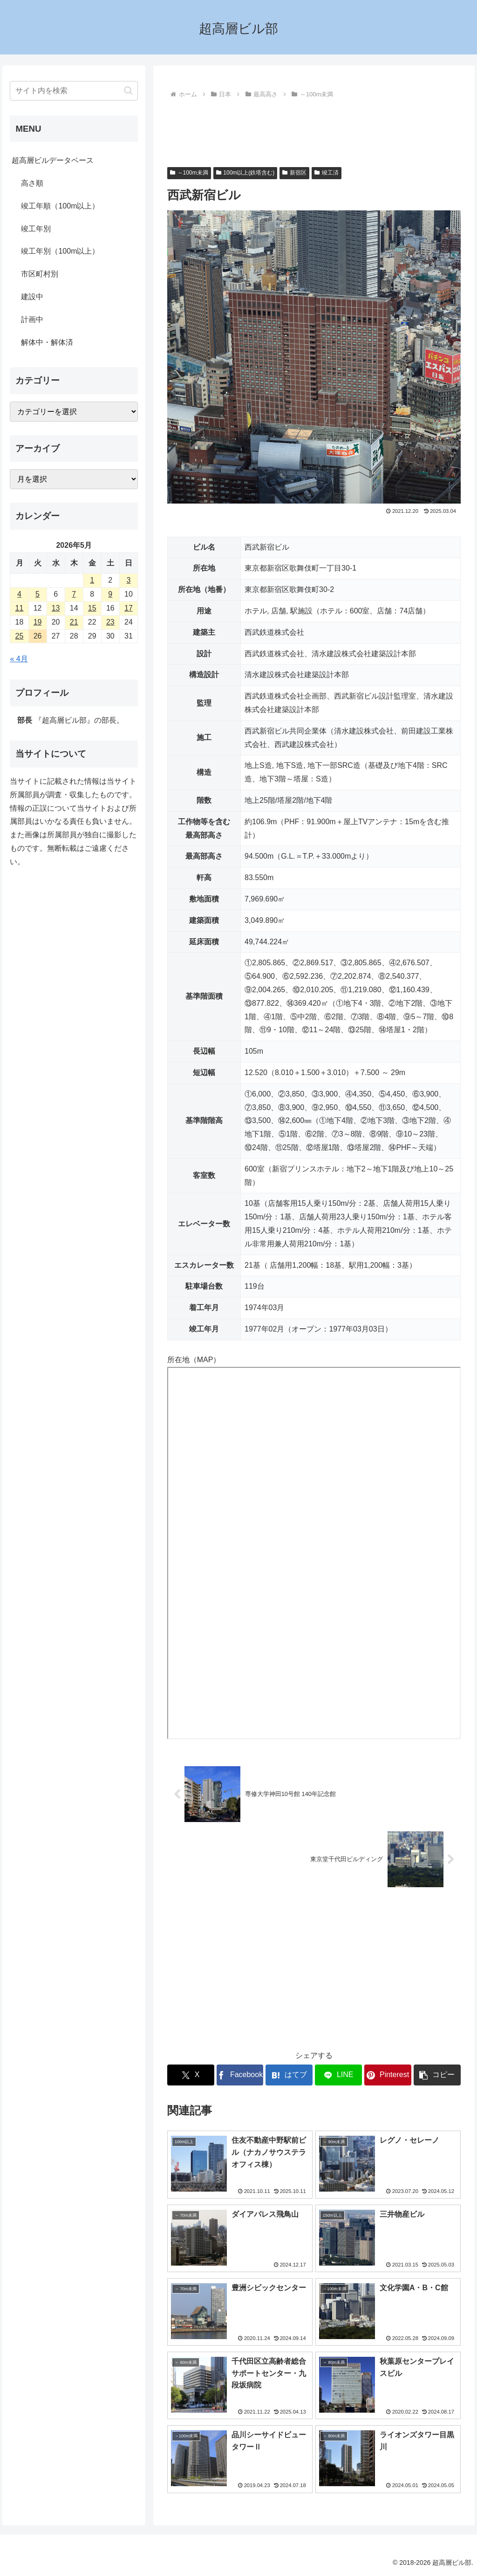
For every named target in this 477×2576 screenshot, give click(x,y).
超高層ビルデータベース (53, 160)
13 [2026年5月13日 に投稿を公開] (56, 608)
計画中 (32, 319)
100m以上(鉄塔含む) (245, 172)
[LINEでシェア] (338, 2075)
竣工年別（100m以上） (60, 251)
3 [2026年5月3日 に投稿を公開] (128, 580)
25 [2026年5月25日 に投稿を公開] (19, 636)
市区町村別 (39, 274)
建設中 (32, 297)
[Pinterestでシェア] (387, 2075)
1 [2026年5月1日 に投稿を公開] (92, 580)
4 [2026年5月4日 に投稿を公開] (19, 594)
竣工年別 (36, 229)
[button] (437, 2075)
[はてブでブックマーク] (289, 2075)
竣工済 (326, 172)
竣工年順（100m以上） (60, 206)
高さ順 (32, 183)
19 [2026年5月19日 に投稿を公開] (38, 622)
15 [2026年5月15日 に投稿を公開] (92, 608)
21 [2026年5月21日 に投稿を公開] (74, 622)
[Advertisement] (314, 129)
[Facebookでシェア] (240, 2075)
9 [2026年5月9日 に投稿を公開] (110, 594)
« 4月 (18, 659)
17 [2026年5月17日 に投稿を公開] (128, 608)
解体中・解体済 (47, 342)
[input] (73, 91)
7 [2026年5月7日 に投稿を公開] (74, 594)
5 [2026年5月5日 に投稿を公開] (37, 594)
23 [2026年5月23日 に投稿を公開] (110, 622)
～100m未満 (189, 172)
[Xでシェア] (190, 2075)
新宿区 (294, 172)
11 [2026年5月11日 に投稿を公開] (19, 608)
